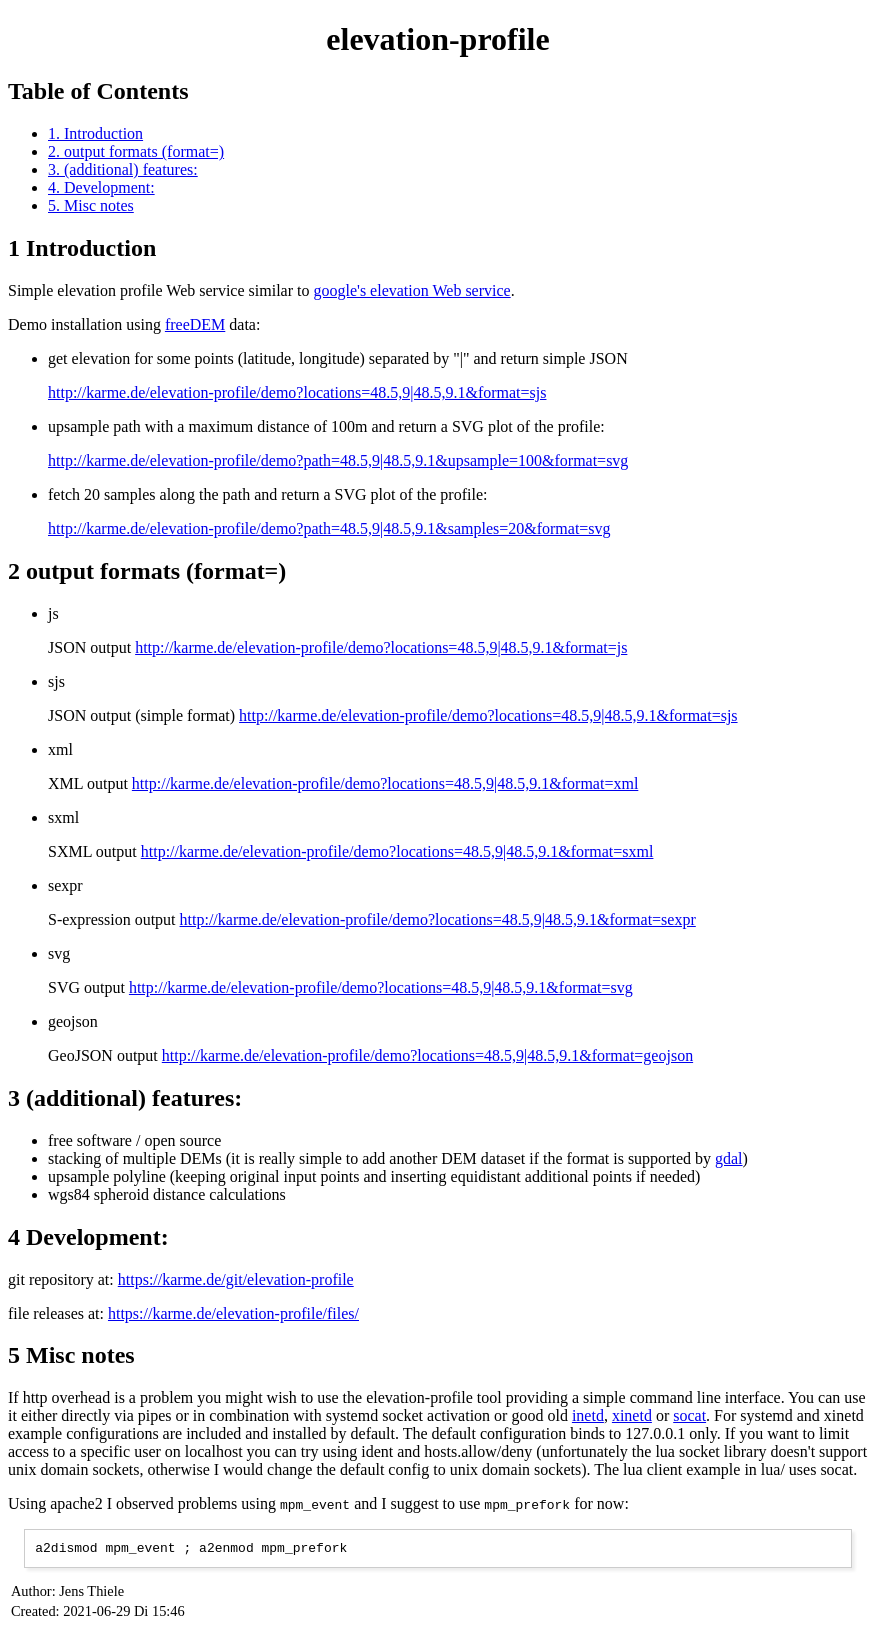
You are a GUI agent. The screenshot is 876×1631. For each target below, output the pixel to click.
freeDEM (195, 324)
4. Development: (101, 187)
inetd (588, 1415)
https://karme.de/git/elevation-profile (236, 1279)
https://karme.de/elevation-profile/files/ (233, 1313)
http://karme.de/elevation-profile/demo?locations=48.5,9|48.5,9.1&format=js (381, 647)
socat (689, 1415)
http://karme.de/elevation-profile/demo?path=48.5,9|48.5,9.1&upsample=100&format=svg (338, 460)
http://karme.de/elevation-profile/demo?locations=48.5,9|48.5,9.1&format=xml (385, 783)
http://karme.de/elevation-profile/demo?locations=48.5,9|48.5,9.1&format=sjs (297, 392)
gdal (729, 1158)
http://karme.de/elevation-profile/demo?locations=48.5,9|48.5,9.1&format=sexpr (438, 919)
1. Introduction (95, 133)
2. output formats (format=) (136, 151)
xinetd (632, 1415)
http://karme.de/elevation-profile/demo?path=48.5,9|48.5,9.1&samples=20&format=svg (329, 528)
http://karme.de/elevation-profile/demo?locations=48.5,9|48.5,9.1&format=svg (381, 987)
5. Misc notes (91, 205)
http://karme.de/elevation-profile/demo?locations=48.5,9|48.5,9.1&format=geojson (427, 1055)
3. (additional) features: (123, 169)
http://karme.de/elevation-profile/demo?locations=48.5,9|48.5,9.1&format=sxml (397, 851)
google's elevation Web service (411, 290)
